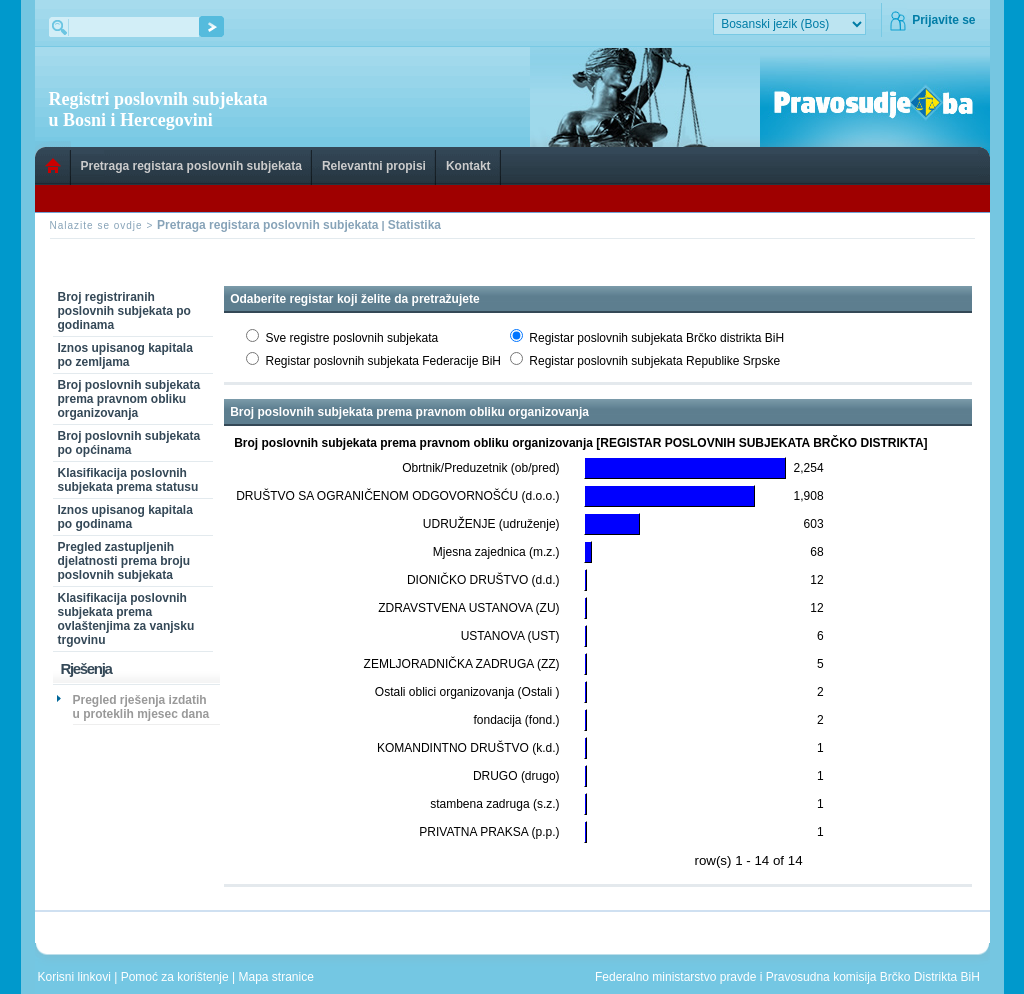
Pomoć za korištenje (176, 977)
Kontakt (468, 166)
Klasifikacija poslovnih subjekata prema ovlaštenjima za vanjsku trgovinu (126, 619)
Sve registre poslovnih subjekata (352, 338)
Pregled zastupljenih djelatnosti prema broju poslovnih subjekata (124, 561)
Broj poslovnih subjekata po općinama (129, 443)
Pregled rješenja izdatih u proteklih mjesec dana (141, 707)
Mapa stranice (280, 977)
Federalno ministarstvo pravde (675, 977)
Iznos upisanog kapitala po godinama (125, 517)
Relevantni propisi (374, 166)
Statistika (414, 225)
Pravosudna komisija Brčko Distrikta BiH (873, 977)
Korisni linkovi (76, 977)
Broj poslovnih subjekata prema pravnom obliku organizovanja (129, 399)
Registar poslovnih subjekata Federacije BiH (383, 361)
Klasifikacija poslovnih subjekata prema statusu (128, 480)
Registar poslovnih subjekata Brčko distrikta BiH (656, 338)
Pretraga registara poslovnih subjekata (191, 166)
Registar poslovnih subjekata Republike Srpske (654, 361)
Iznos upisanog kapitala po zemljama (125, 355)
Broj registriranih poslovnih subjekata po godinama (124, 311)
